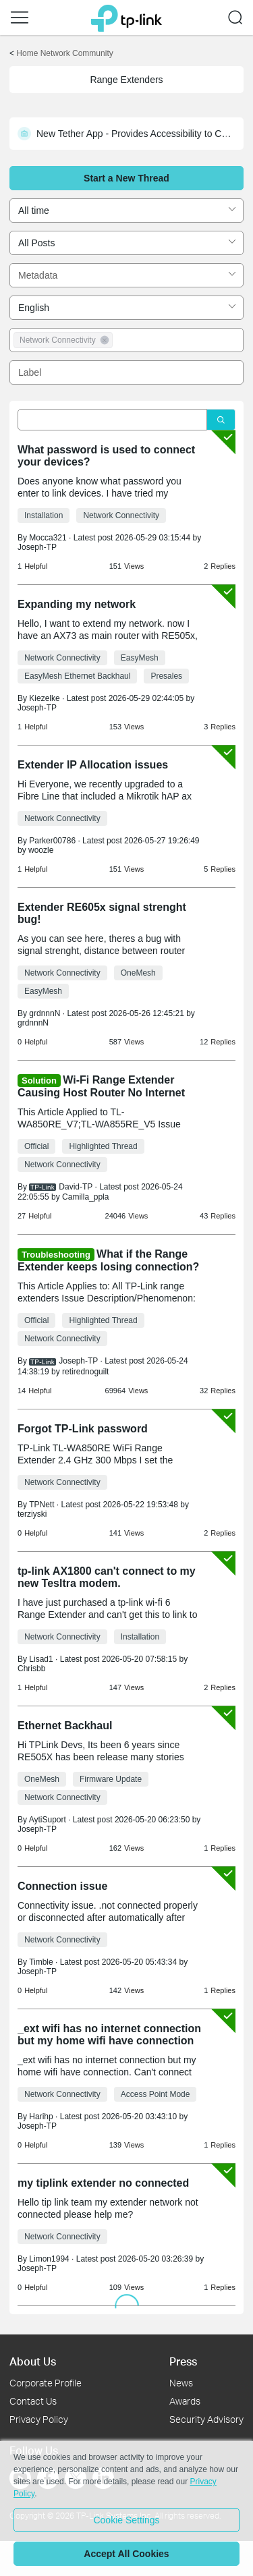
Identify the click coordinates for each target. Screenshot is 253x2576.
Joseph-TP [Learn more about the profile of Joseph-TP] (78, 1361)
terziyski (32, 1514)
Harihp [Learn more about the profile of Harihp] (41, 2116)
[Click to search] (221, 420)
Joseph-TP (37, 547)
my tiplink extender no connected (103, 2183)
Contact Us (33, 2401)
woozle (40, 850)
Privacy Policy (38, 2419)
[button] (19, 17)
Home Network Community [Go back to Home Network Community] (64, 53)
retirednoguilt (85, 1371)
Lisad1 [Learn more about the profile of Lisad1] (41, 1659)
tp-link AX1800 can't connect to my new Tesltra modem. (107, 1577)
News (181, 2382)
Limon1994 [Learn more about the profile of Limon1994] (49, 2259)
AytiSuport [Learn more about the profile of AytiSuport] (47, 1819)
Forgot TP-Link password (83, 1428)
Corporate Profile (45, 2382)
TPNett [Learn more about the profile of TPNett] (41, 1504)
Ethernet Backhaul (65, 1725)
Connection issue (62, 1886)
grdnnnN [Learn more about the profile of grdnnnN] (44, 1013)
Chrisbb (31, 1668)
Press (183, 2361)
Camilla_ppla (85, 1197)
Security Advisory (206, 2419)
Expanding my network (77, 604)
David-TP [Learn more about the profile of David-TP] (75, 1187)
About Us (32, 2361)
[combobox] (126, 210)
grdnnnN (33, 1023)
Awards (184, 2401)
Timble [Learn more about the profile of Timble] (41, 1962)
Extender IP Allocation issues (93, 765)
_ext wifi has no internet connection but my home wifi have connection (109, 2034)
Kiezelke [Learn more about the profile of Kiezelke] (44, 698)
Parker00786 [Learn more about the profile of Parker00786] (52, 840)
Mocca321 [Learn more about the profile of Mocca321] (47, 537)
